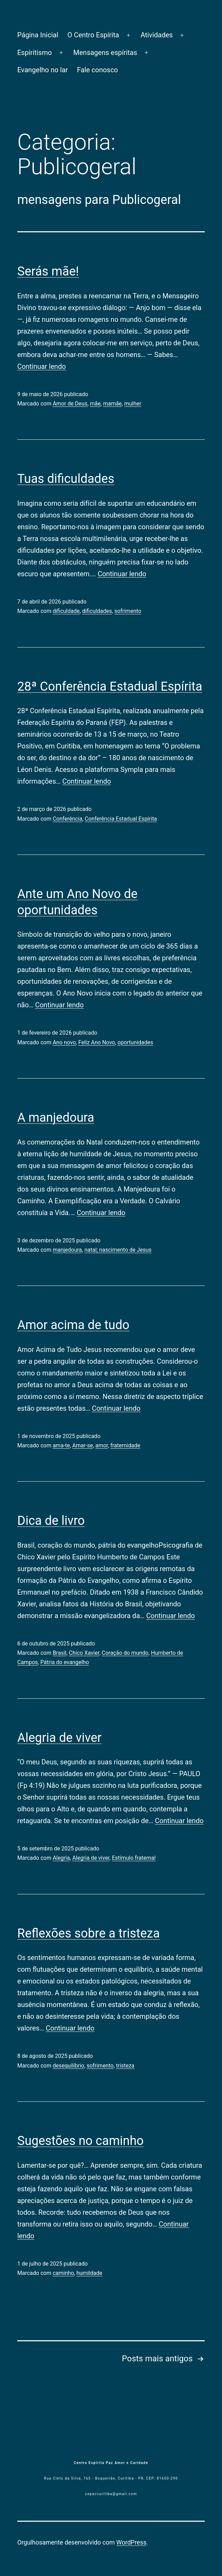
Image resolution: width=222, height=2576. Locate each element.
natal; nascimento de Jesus (117, 1250)
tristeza (125, 2065)
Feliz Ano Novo (96, 1042)
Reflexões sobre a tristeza (88, 1933)
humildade (90, 2273)
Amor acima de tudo (73, 1325)
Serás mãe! (48, 271)
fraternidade (125, 1445)
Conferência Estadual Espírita (121, 818)
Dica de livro (51, 1520)
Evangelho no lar (42, 70)
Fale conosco (97, 70)
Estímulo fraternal (133, 1858)
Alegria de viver (59, 1737)
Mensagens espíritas (105, 52)
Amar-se (82, 1445)
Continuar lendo (41, 366)
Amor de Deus (70, 403)
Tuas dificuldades (65, 479)
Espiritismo (34, 52)
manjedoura (67, 1250)
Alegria (61, 1858)
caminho (63, 2273)
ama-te (61, 1445)
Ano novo (64, 1042)
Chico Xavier (84, 1653)
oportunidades (135, 1042)
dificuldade (66, 611)
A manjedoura (55, 1117)
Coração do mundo (125, 1653)
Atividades (157, 35)
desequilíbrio (68, 2065)
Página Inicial (37, 35)
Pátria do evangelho (64, 1662)
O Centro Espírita (93, 35)
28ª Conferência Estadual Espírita (109, 686)
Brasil (60, 1653)
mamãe (112, 403)
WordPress (131, 2542)
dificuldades (97, 611)
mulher (132, 403)
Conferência (68, 818)
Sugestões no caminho (80, 2141)
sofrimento (127, 611)
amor (101, 1445)
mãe (95, 403)
